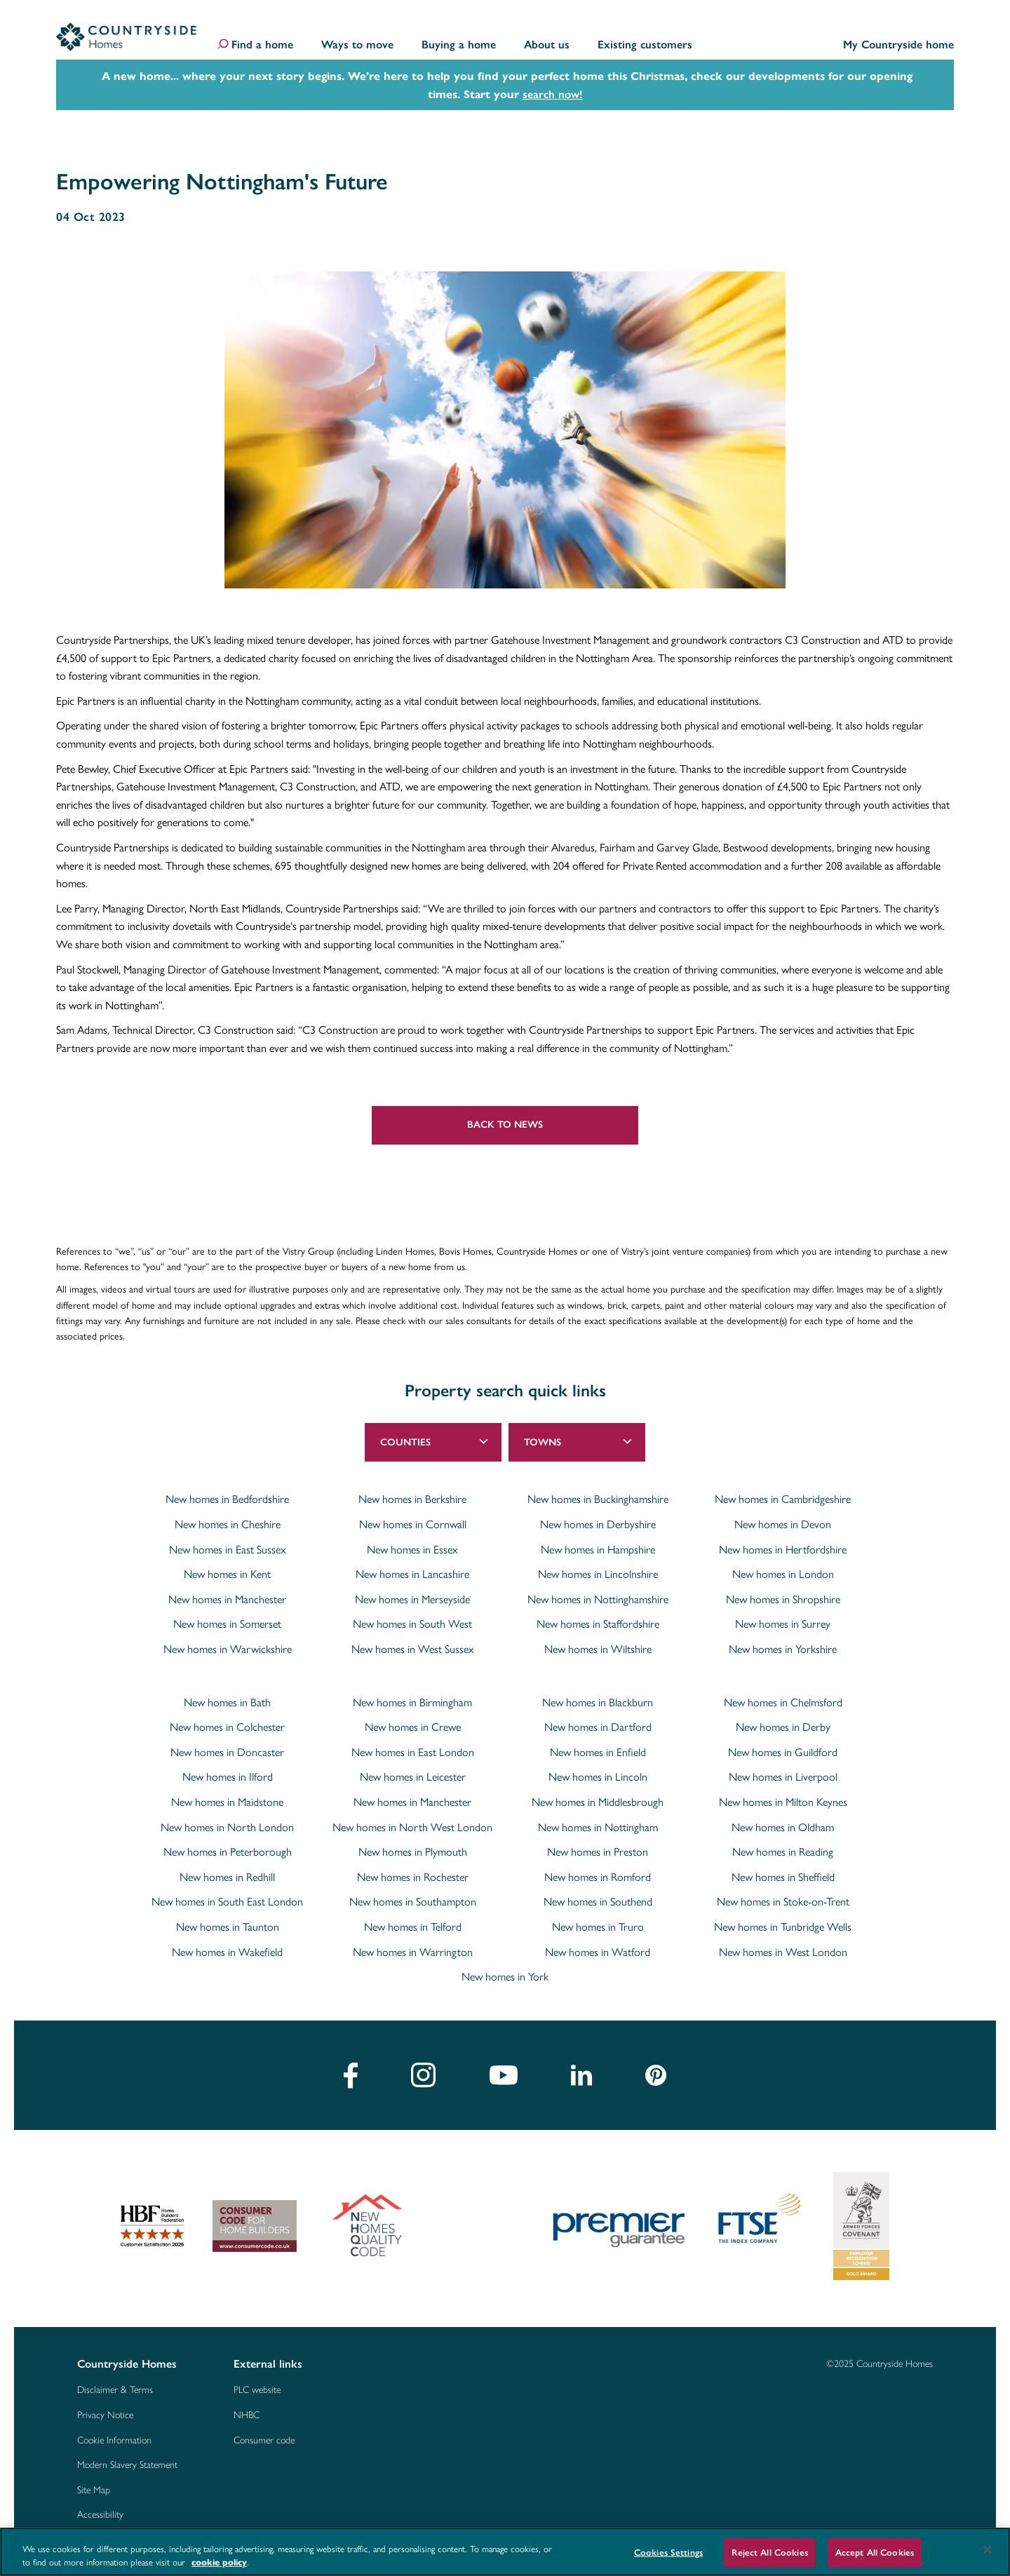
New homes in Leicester (413, 1776)
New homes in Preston (597, 1851)
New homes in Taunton (227, 1926)
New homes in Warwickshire (227, 1648)
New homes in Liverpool (783, 1776)
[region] (505, 2552)
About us (547, 45)
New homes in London (783, 1573)
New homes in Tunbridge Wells (782, 1926)
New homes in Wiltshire (598, 1648)
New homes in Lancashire (412, 1573)
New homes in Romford (597, 1876)
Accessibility (100, 2513)
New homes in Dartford (598, 1726)
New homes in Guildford (782, 1752)
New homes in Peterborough (227, 1851)
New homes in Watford (597, 1951)
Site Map (93, 2489)
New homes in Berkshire (412, 1498)
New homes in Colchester (227, 1726)
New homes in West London (783, 1951)
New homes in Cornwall (412, 1524)
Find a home (262, 45)
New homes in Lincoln (597, 1776)
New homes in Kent (227, 1573)
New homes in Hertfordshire (783, 1549)
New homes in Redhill (227, 1876)
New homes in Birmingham (412, 1702)
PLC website (257, 2389)
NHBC (247, 2414)
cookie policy (219, 2561)
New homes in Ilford (227, 1776)
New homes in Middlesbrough (598, 1801)
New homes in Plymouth (412, 1851)
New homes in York (505, 1976)
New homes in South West (412, 1623)
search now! (553, 94)
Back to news (505, 1125)
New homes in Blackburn (597, 1702)
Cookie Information (114, 2439)
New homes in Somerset (227, 1623)
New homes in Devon (782, 1524)
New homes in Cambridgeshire (783, 1498)
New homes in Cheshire (228, 1524)
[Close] (987, 2550)
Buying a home (459, 45)
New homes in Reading (782, 1851)
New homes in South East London (227, 1901)
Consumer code (264, 2439)
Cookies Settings (668, 2552)
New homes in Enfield (598, 1752)
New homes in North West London (412, 1827)
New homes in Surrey (782, 1623)
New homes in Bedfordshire (227, 1498)
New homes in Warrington (413, 1951)
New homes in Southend (598, 1901)
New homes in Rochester (413, 1876)
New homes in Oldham (783, 1827)
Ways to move (357, 45)
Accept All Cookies (874, 2552)
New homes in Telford (413, 1926)
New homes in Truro (598, 1926)
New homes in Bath (227, 1702)
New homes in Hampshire (598, 1549)
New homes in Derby (783, 1726)
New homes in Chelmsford (783, 1702)
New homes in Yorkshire (783, 1648)
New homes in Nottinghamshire (597, 1599)
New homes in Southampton (412, 1901)
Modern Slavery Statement (127, 2464)
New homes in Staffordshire (598, 1623)
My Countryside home (898, 45)
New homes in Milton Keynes (783, 1801)
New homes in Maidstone (227, 1801)
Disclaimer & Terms (115, 2389)
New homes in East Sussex (227, 1549)
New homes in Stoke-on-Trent (783, 1901)
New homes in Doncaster (227, 1752)
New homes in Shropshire (783, 1599)
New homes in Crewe (413, 1726)
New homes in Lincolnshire (598, 1573)
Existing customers (645, 45)
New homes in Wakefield (227, 1951)
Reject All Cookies (769, 2552)
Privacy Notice (105, 2414)
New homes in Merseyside (412, 1599)
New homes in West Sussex (412, 1648)
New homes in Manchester (227, 1599)
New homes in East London (412, 1752)
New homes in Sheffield (783, 1876)
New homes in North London (227, 1827)
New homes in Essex (412, 1549)
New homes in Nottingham (598, 1827)
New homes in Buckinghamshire (597, 1498)
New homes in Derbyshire (598, 1524)
